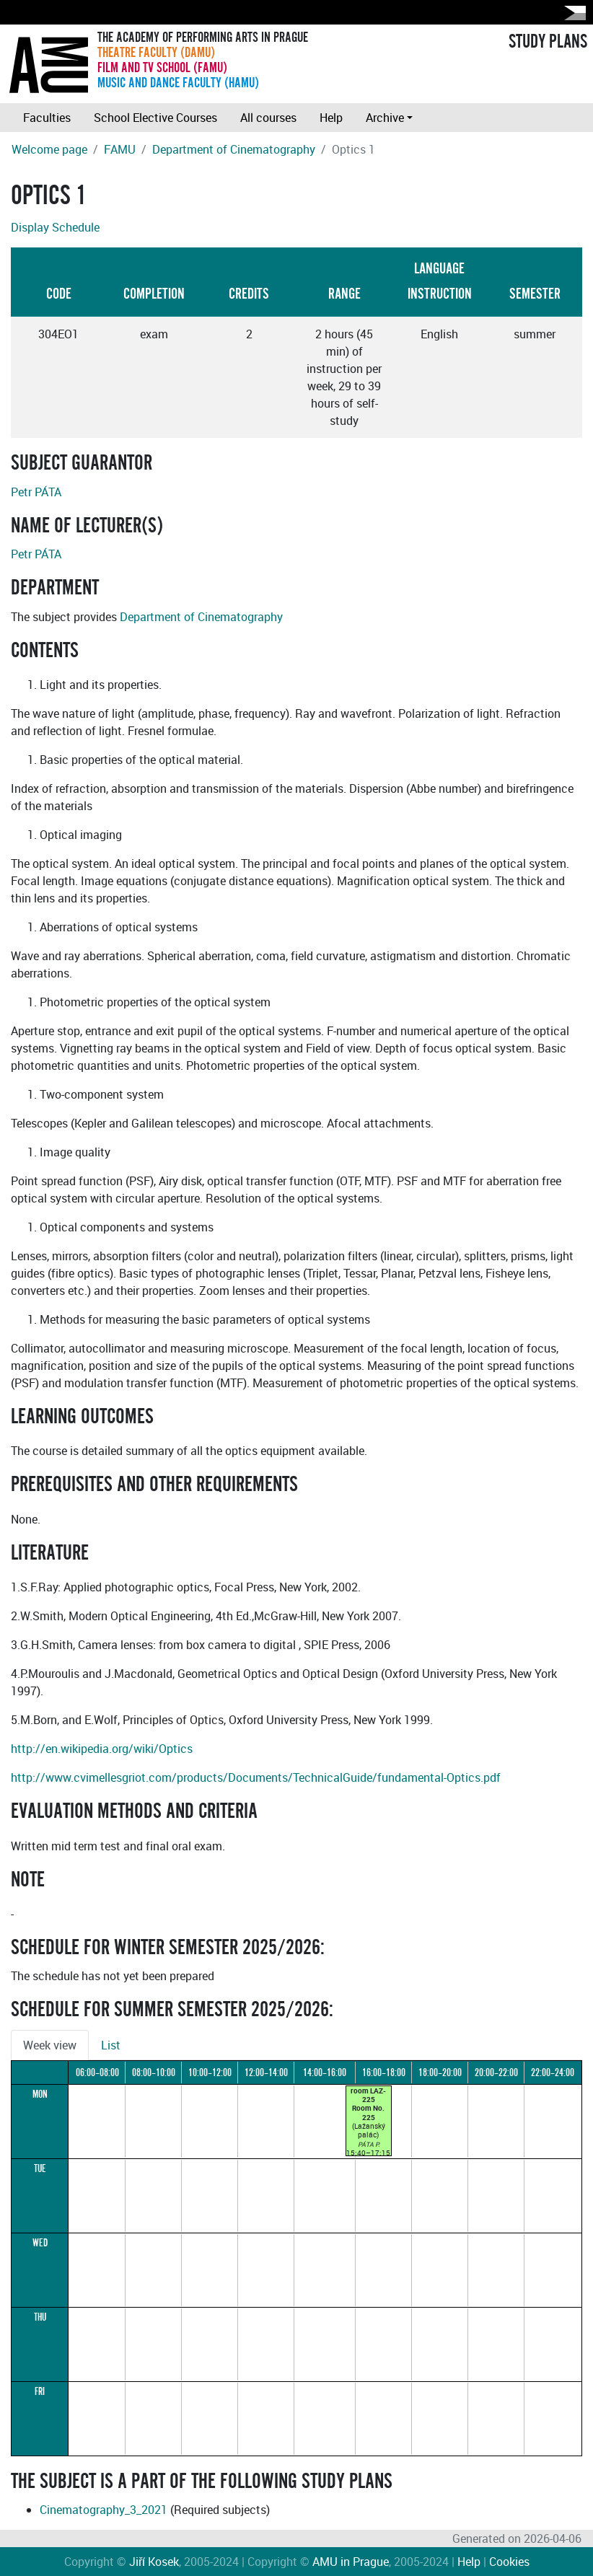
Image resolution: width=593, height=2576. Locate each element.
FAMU (120, 149)
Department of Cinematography (233, 149)
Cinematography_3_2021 (103, 2510)
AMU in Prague (350, 2562)
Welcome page (49, 149)
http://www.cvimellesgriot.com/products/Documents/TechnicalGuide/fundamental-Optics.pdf (256, 1777)
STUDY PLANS (548, 42)
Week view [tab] (49, 2045)
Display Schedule (55, 227)
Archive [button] (385, 118)
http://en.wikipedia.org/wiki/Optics (102, 1749)
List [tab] (110, 2045)
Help (331, 118)
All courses (268, 118)
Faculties (47, 118)
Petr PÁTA (36, 492)
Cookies (509, 2562)
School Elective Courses (155, 118)
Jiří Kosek (154, 2562)
